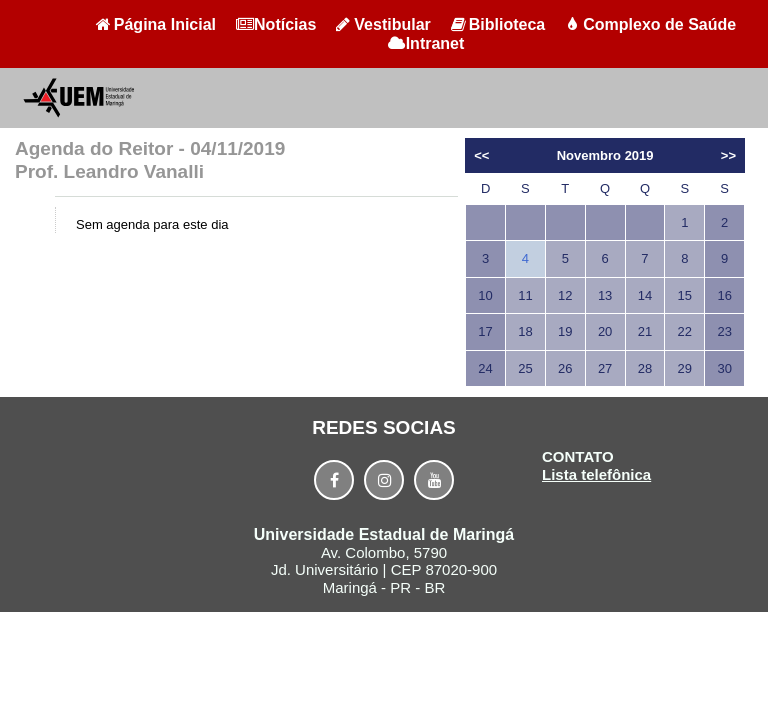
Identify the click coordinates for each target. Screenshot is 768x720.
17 (485, 331)
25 (525, 368)
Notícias (276, 24)
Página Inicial (156, 24)
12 (565, 295)
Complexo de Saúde (650, 24)
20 (605, 331)
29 (685, 368)
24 (485, 368)
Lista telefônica (596, 474)
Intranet (426, 43)
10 (485, 295)
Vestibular (383, 24)
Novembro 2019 (605, 155)
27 (605, 368)
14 (645, 295)
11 (525, 295)
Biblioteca (498, 24)
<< (481, 155)
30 (724, 368)
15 (685, 295)
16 (724, 295)
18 (525, 331)
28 (645, 368)
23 (724, 331)
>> (728, 155)
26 (565, 368)
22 (685, 331)
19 (565, 331)
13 (605, 295)
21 (645, 331)
